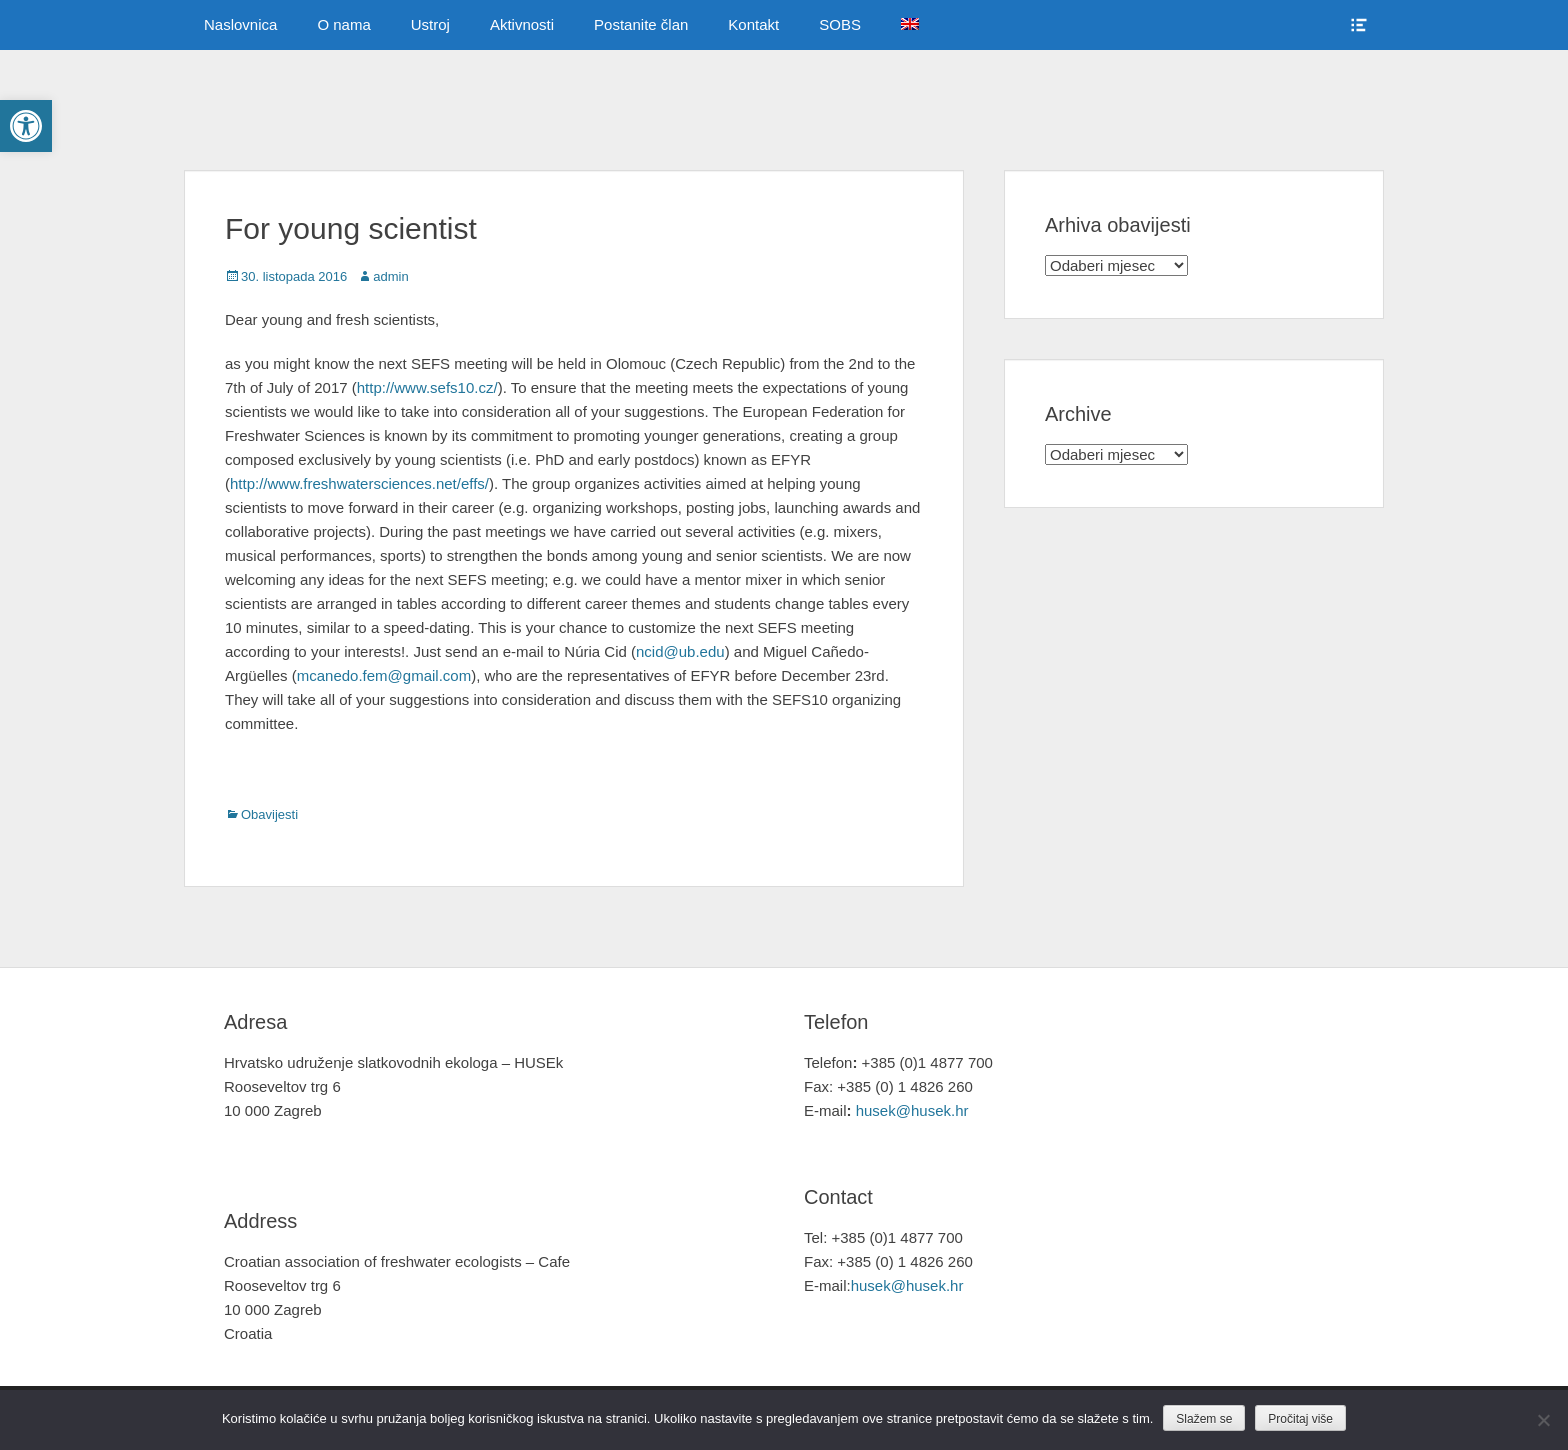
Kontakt (753, 24)
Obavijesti (269, 814)
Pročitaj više (1300, 1419)
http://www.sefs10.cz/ (427, 387)
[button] (26, 126)
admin (390, 276)
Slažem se (1204, 1419)
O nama (343, 24)
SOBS (840, 24)
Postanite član (641, 24)
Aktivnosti (522, 24)
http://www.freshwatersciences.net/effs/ (359, 483)
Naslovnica (240, 24)
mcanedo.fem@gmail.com (384, 675)
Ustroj (430, 24)
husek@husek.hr (914, 1110)
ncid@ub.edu (680, 651)
